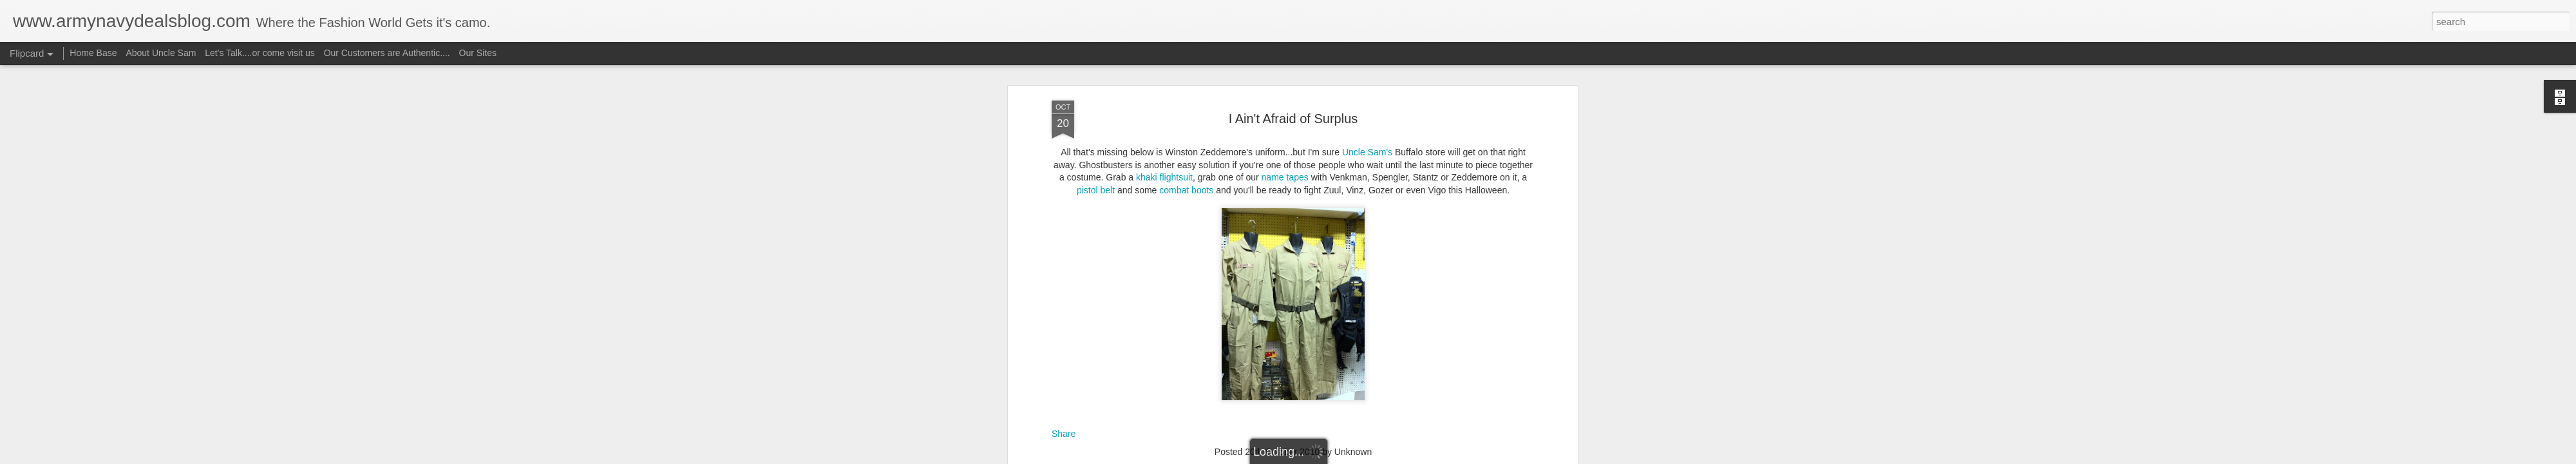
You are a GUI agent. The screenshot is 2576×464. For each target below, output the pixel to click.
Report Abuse (1366, 457)
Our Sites (478, 53)
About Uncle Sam (161, 53)
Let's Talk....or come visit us (259, 53)
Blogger (1328, 457)
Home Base (93, 53)
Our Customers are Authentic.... (387, 53)
